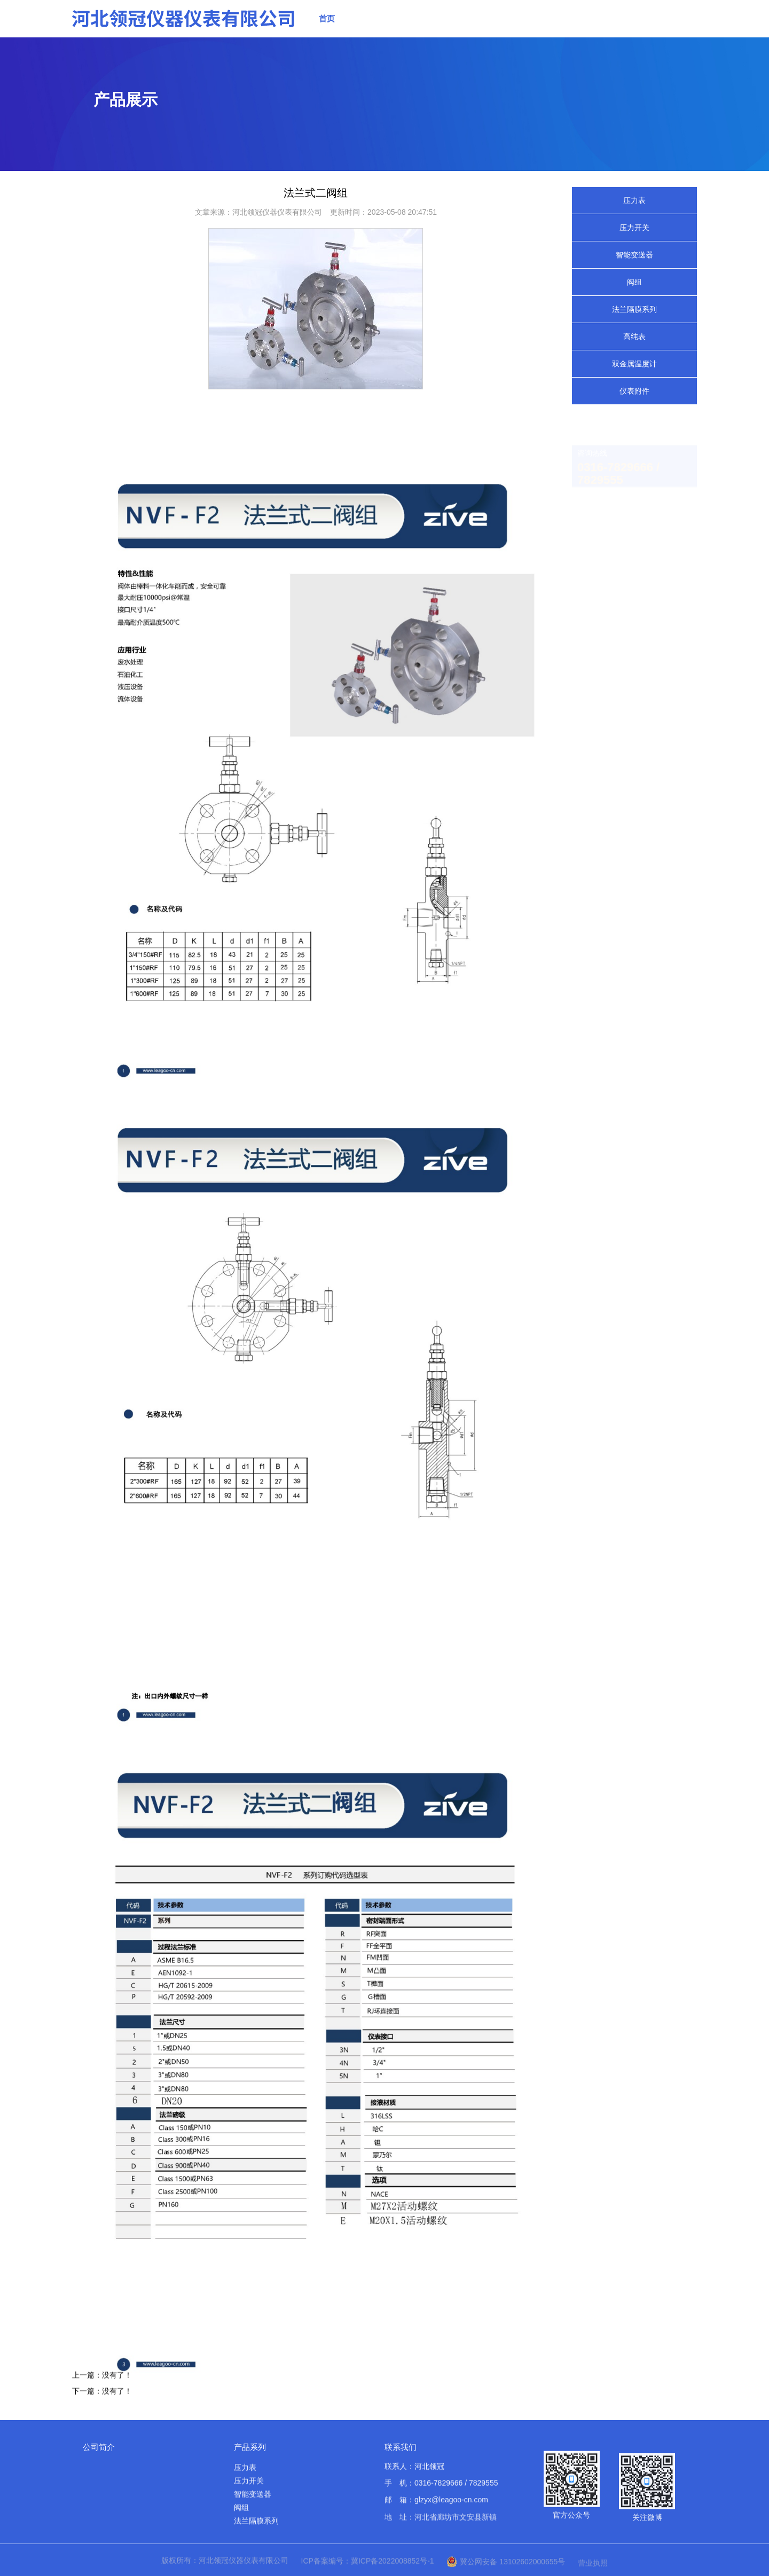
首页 (327, 18)
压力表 (634, 200)
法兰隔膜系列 (634, 309)
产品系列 (250, 2447)
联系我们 (670, 43)
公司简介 (99, 2447)
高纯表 (634, 336)
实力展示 (520, 25)
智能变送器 (634, 254)
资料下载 (620, 35)
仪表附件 (634, 391)
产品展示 (419, 20)
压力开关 (634, 227)
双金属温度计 (634, 363)
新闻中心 (469, 22)
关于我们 (369, 19)
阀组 (634, 282)
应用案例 (570, 29)
